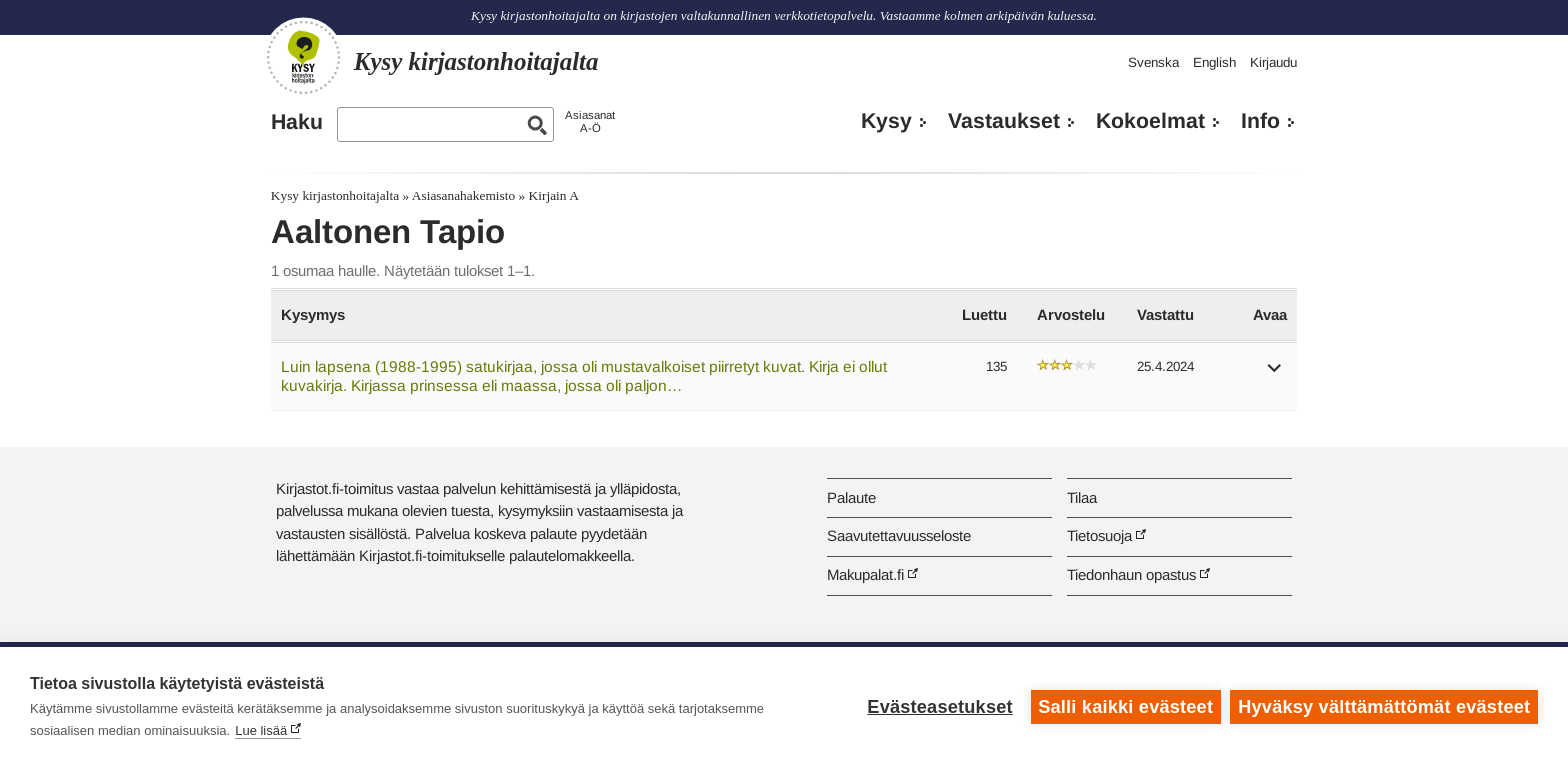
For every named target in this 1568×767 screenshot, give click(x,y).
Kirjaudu (1273, 62)
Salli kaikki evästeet (1125, 707)
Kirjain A (554, 195)
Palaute (851, 497)
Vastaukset (1004, 121)
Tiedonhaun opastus (1131, 574)
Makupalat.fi (865, 574)
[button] (1275, 374)
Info (1260, 121)
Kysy (886, 121)
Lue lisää (261, 730)
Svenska (1153, 62)
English (1214, 62)
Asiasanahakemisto (463, 195)
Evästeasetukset (939, 707)
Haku (297, 122)
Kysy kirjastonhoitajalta (335, 195)
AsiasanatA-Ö (590, 121)
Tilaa (1082, 497)
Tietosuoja (1099, 535)
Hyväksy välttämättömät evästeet (1384, 707)
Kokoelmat (1150, 121)
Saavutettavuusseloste (899, 535)
